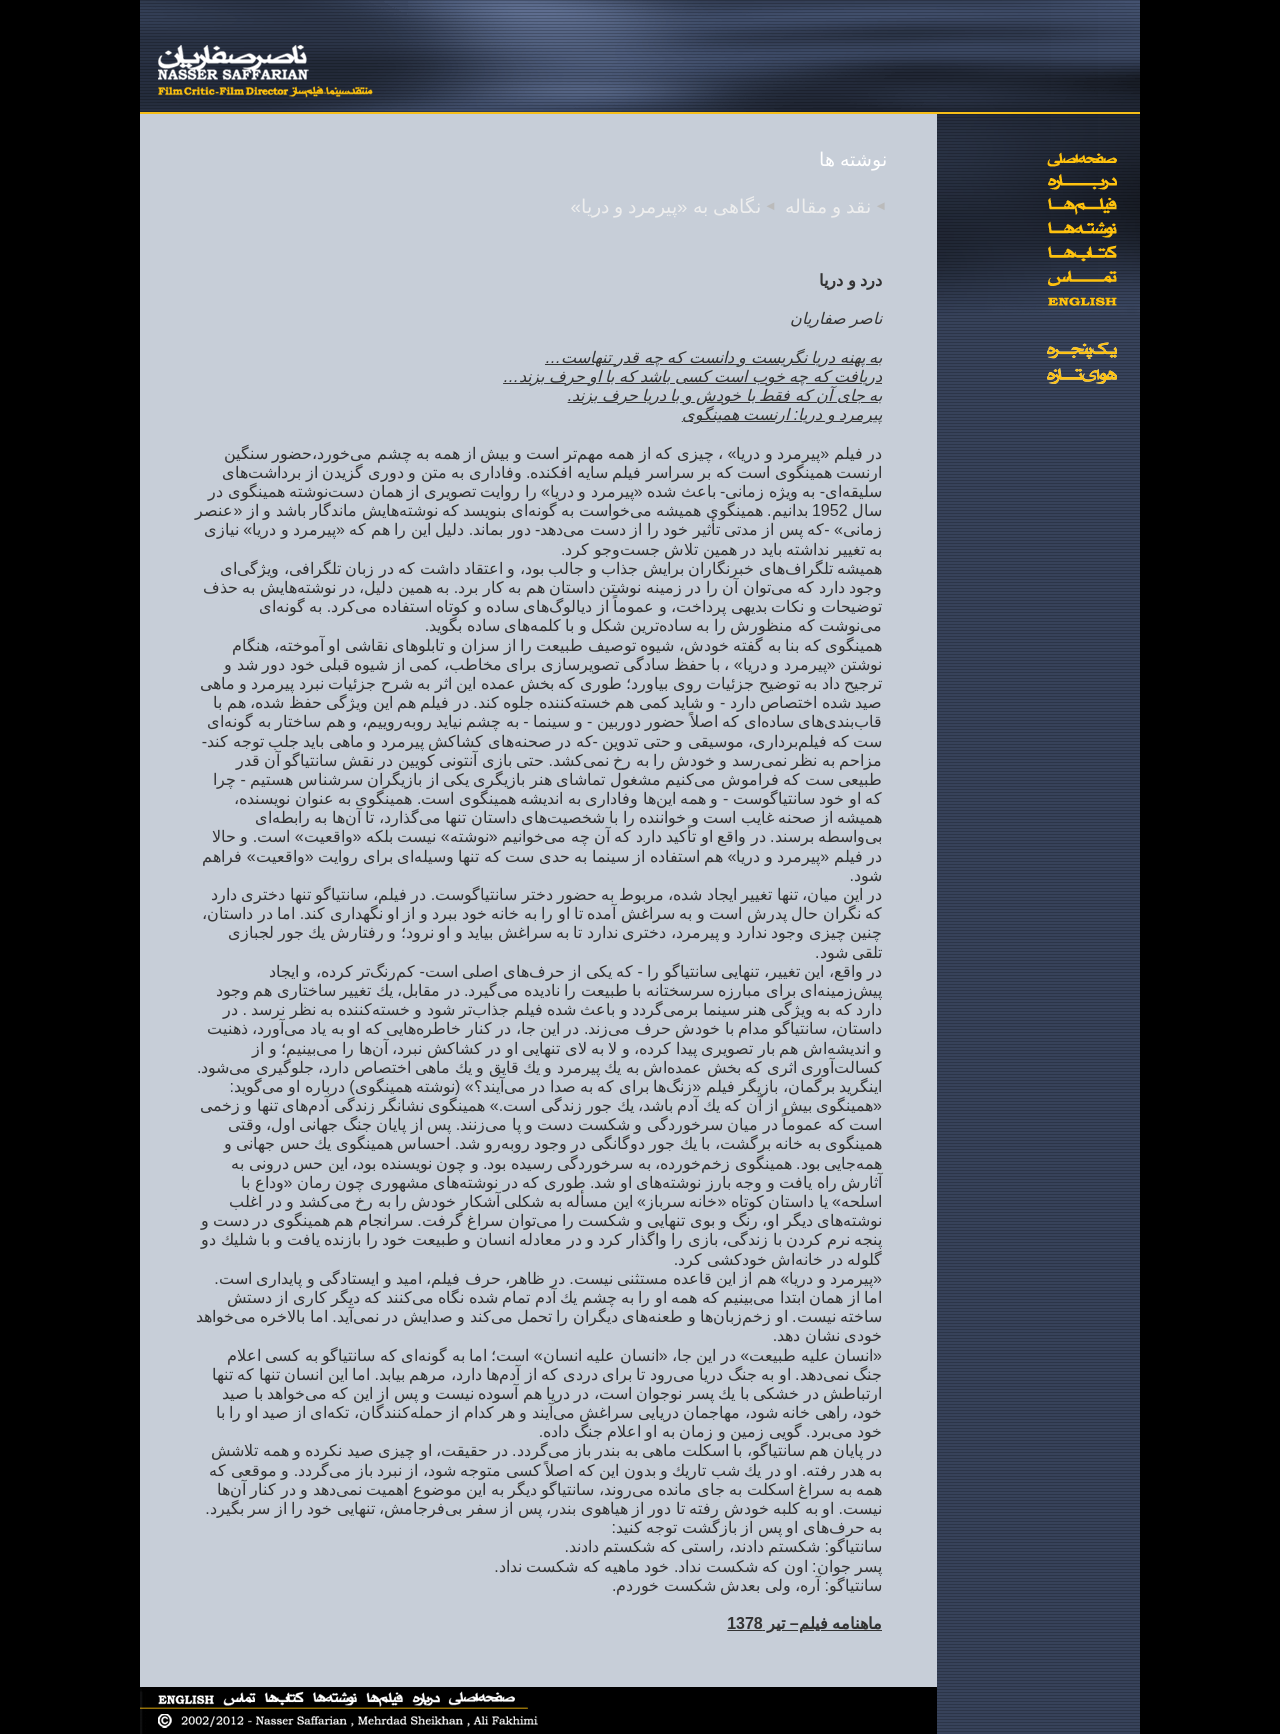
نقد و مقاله (828, 206)
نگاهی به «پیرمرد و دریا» (665, 206)
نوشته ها (853, 159)
